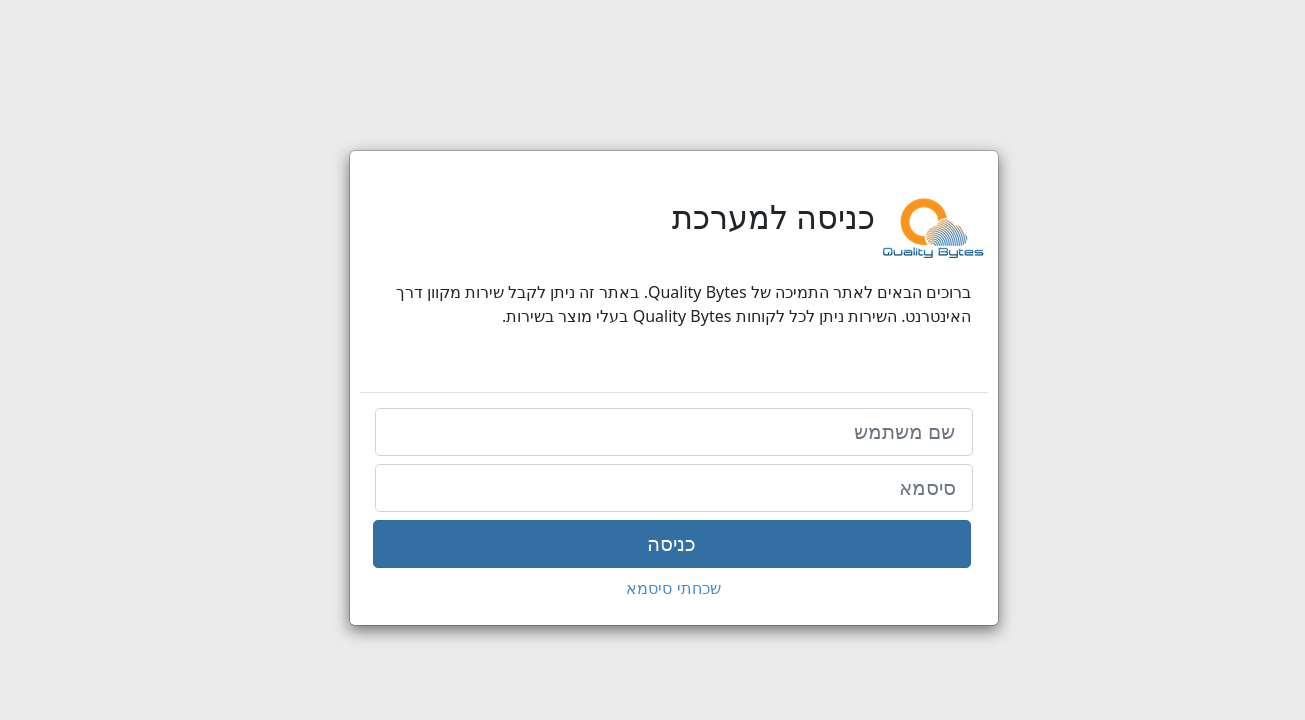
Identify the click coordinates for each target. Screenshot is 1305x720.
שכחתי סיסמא (652, 588)
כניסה (650, 544)
